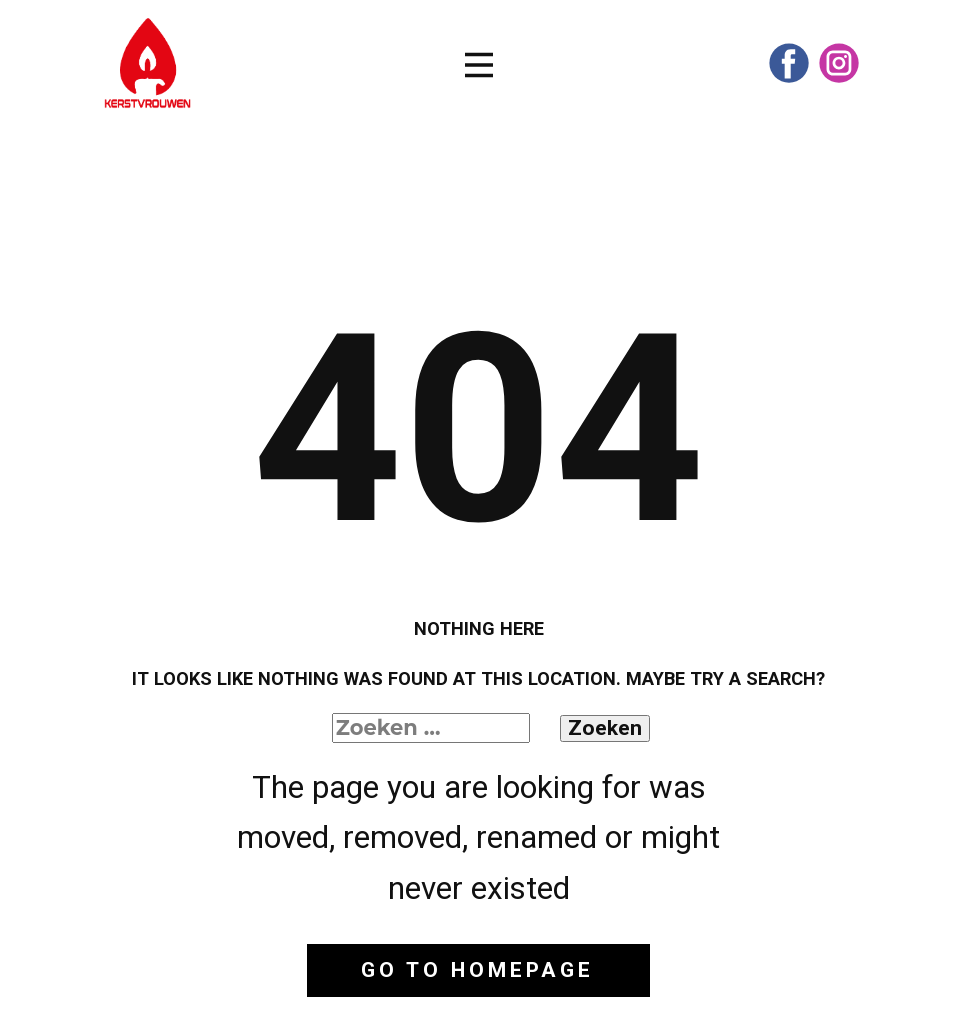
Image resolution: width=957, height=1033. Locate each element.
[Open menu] (479, 65)
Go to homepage (477, 970)
